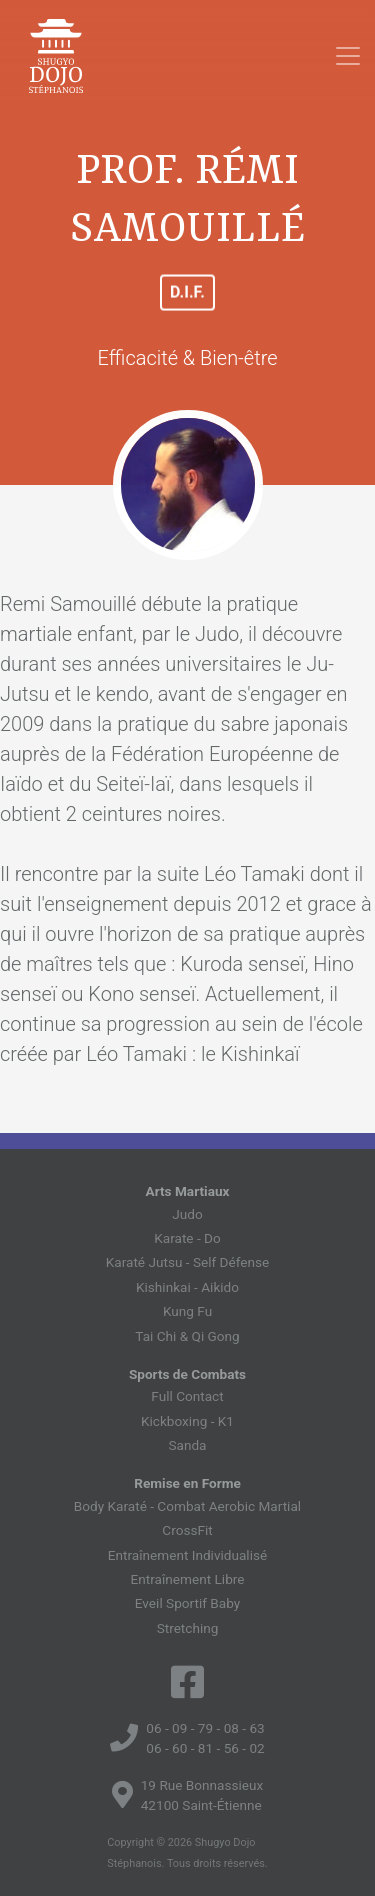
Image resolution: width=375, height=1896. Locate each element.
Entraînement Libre (188, 1579)
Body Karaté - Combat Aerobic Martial (187, 1506)
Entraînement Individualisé (187, 1555)
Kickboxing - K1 (187, 1421)
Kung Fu (187, 1311)
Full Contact (187, 1396)
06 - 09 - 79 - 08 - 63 (205, 1728)
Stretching (188, 1628)
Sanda (187, 1445)
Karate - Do (187, 1238)
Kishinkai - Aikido (187, 1287)
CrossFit (187, 1530)
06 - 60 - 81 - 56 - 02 (205, 1748)
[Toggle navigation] (348, 56)
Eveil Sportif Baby (187, 1603)
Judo (187, 1214)
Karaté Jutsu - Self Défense (187, 1262)
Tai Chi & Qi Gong (187, 1336)
